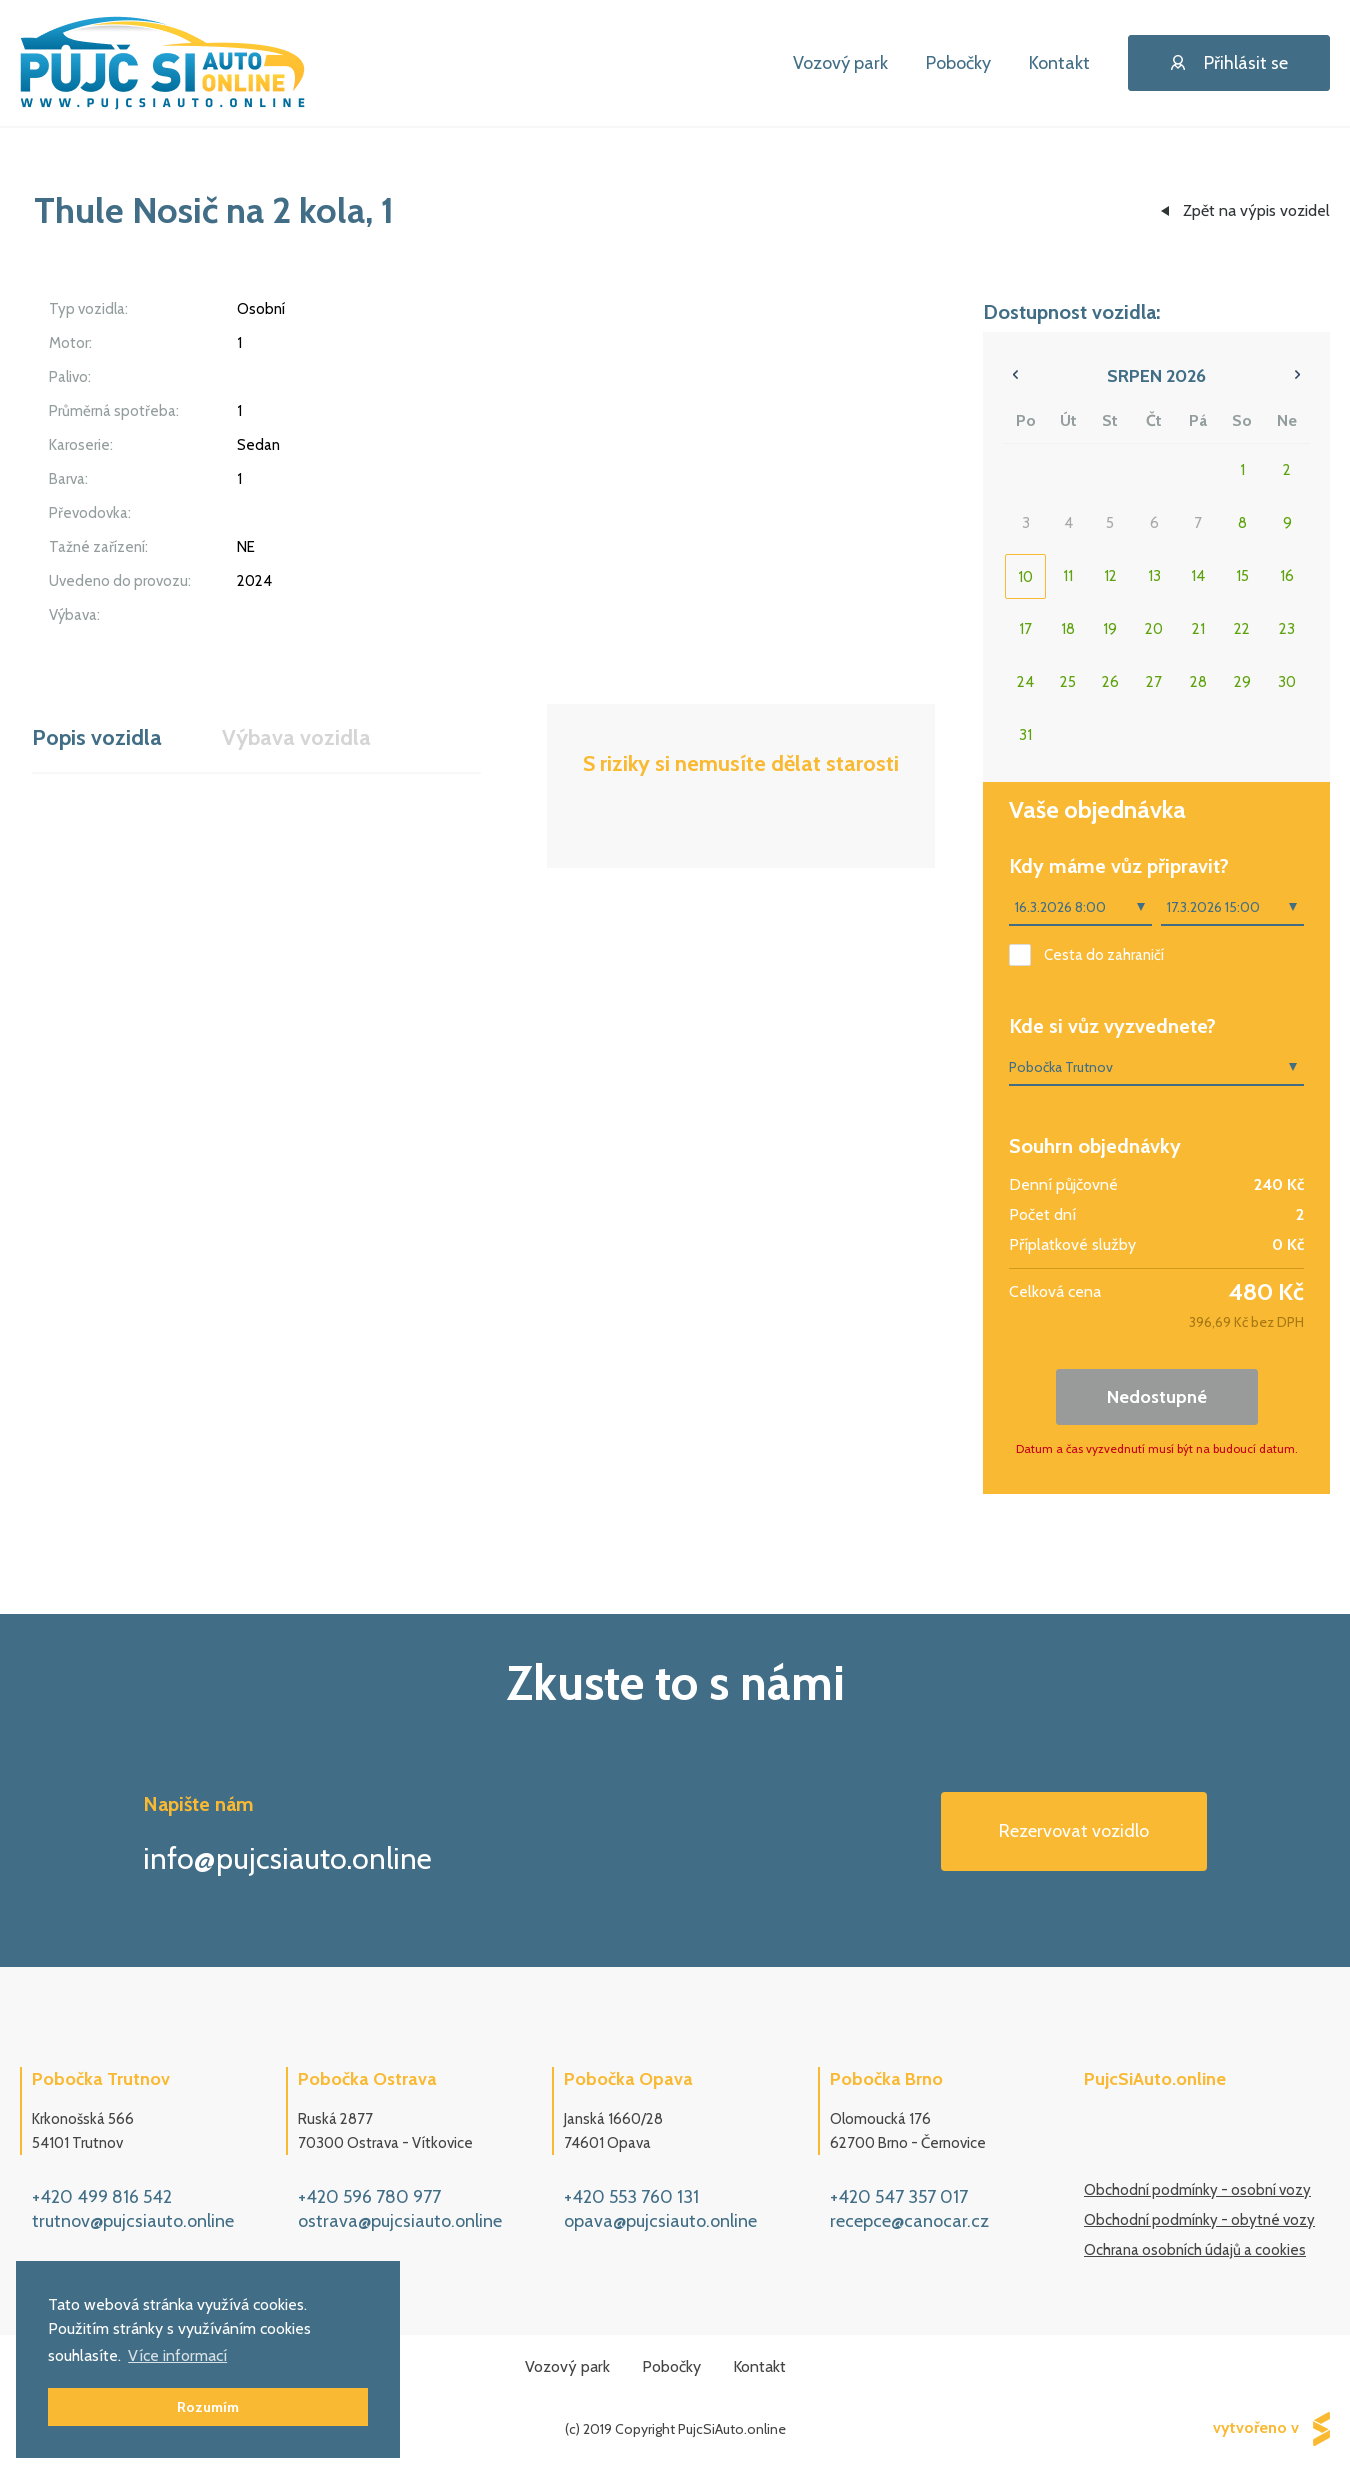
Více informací (177, 2355)
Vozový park (840, 63)
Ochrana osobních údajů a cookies (1195, 2250)
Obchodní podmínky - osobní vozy (1197, 2190)
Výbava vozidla (296, 737)
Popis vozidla (97, 737)
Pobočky (958, 63)
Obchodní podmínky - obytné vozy (1199, 2220)
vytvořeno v (1271, 2429)
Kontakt (1059, 63)
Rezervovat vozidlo (1074, 1831)
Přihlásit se (1229, 63)
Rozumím (208, 2407)
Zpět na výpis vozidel (1256, 210)
